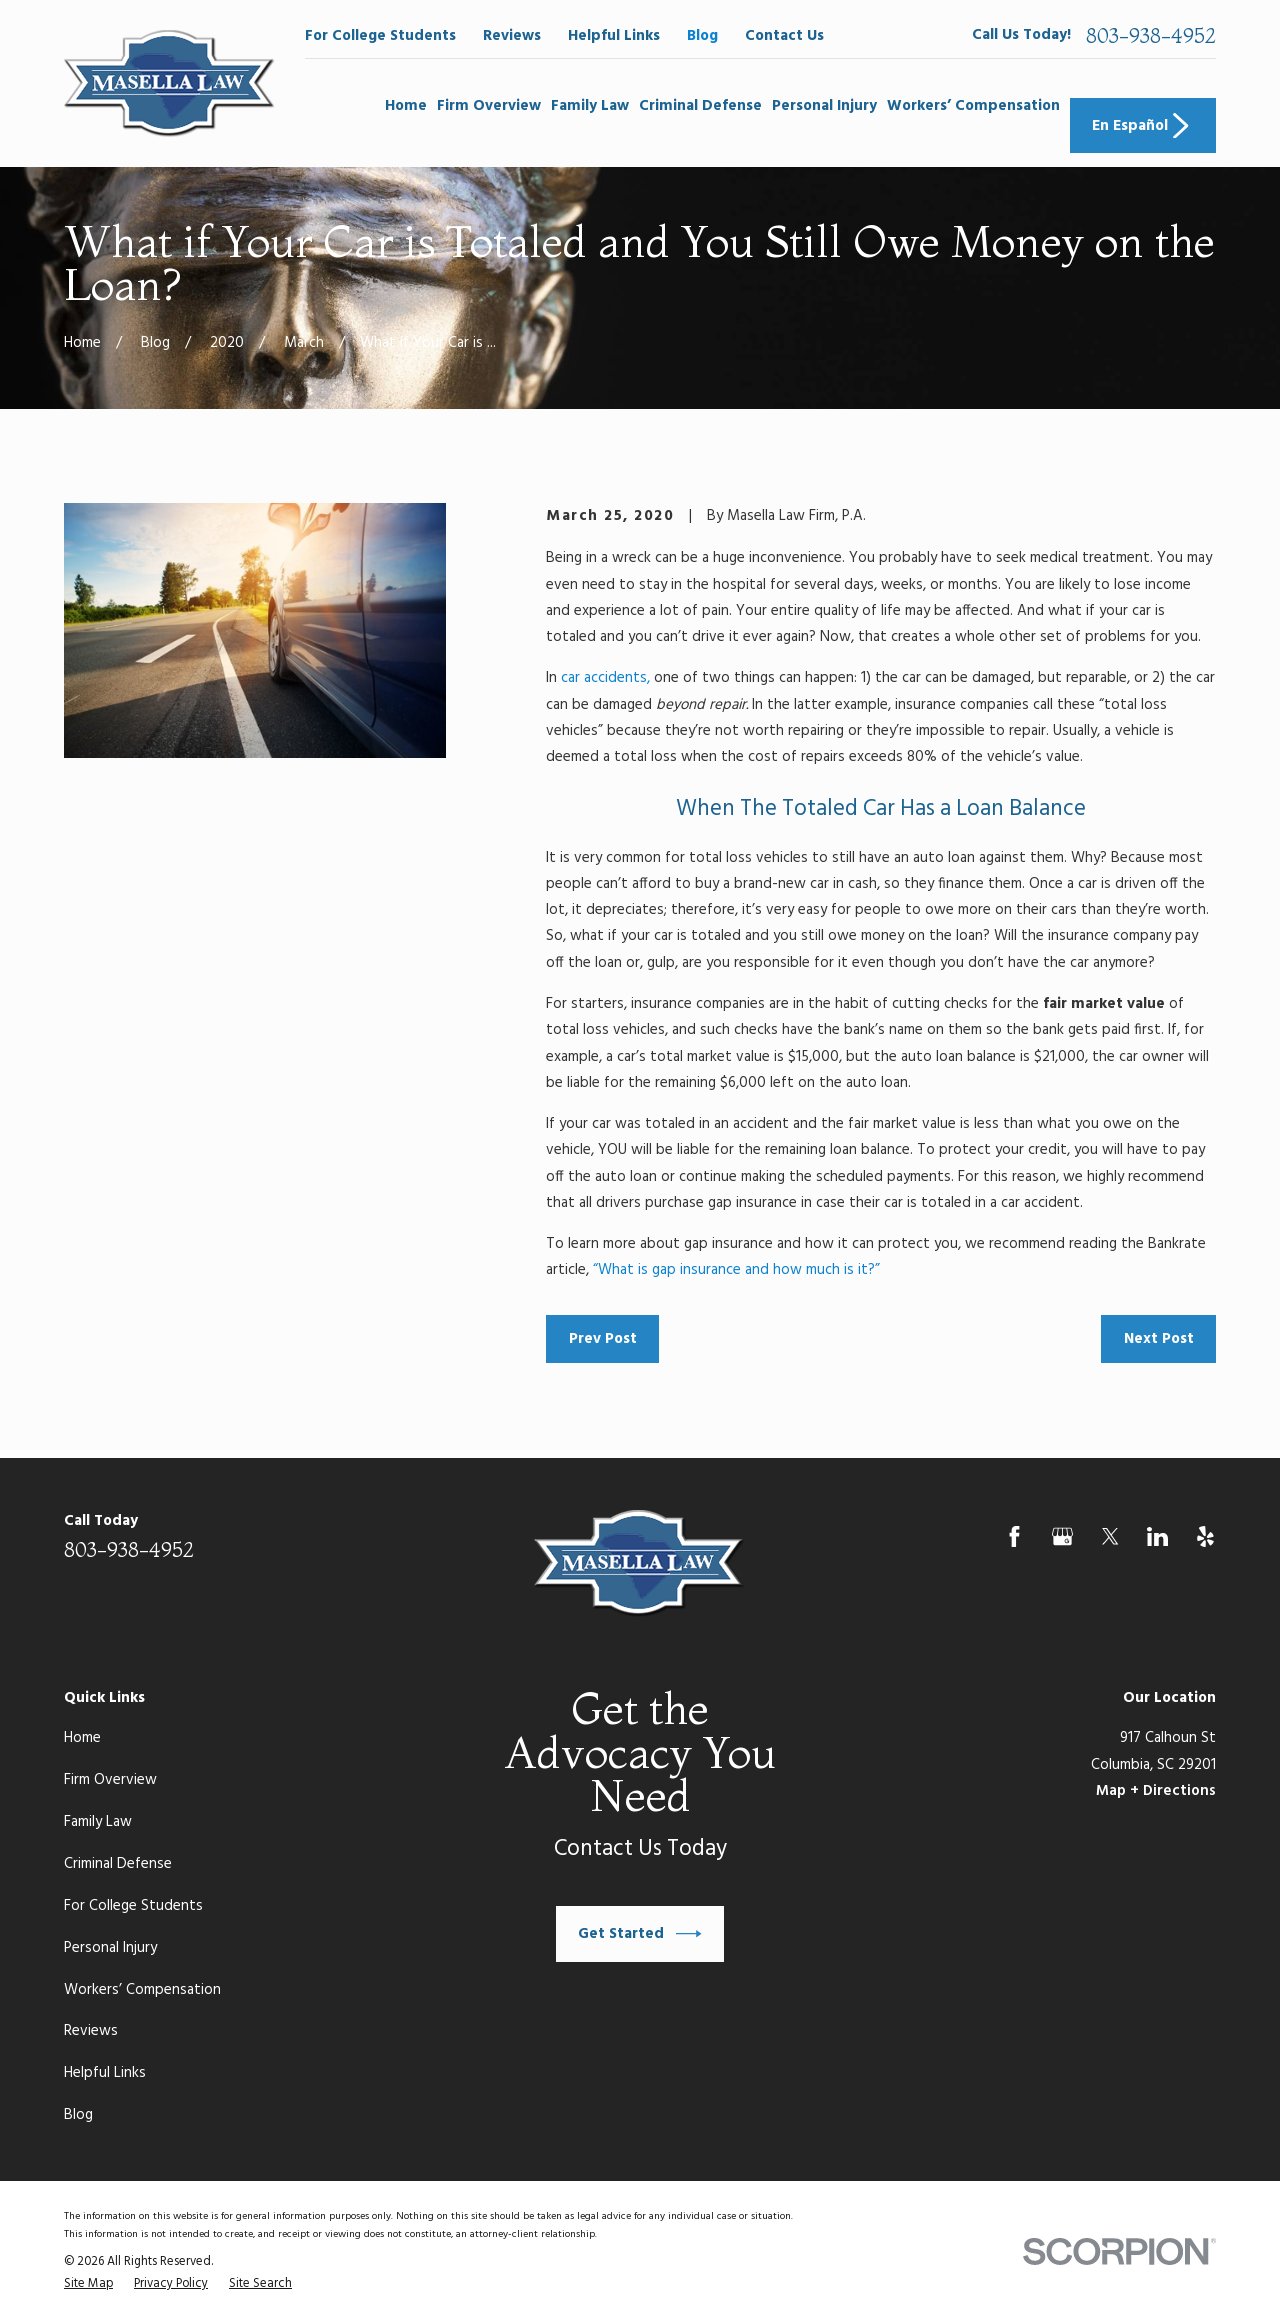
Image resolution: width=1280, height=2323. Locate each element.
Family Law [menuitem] (590, 106)
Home (82, 1738)
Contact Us (784, 36)
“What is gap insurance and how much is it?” (736, 1270)
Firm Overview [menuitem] (489, 106)
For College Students (380, 36)
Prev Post (603, 1339)
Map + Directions (1156, 1791)
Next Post (1159, 1339)
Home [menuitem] (406, 106)
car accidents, (605, 678)
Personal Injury (110, 1948)
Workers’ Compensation (142, 1990)
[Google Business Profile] (1062, 1536)
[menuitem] (88, 2285)
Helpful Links (614, 36)
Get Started (640, 1934)
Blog (702, 36)
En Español (1143, 126)
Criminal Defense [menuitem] (700, 106)
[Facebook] (1014, 1536)
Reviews (512, 36)
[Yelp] (1205, 1536)
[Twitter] (1110, 1536)
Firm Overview (110, 1780)
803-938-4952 (1151, 36)
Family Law (98, 1822)
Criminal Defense (118, 1864)
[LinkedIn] (1157, 1536)
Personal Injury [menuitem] (824, 106)
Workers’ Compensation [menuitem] (973, 106)
